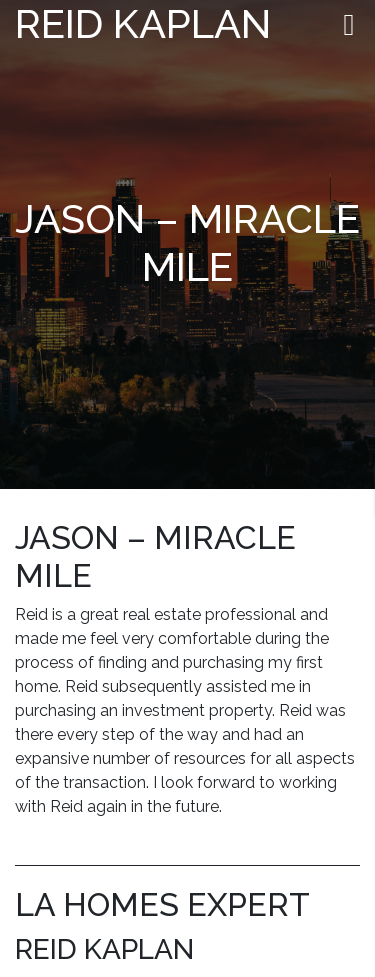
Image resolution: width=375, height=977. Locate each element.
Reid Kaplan (143, 23)
